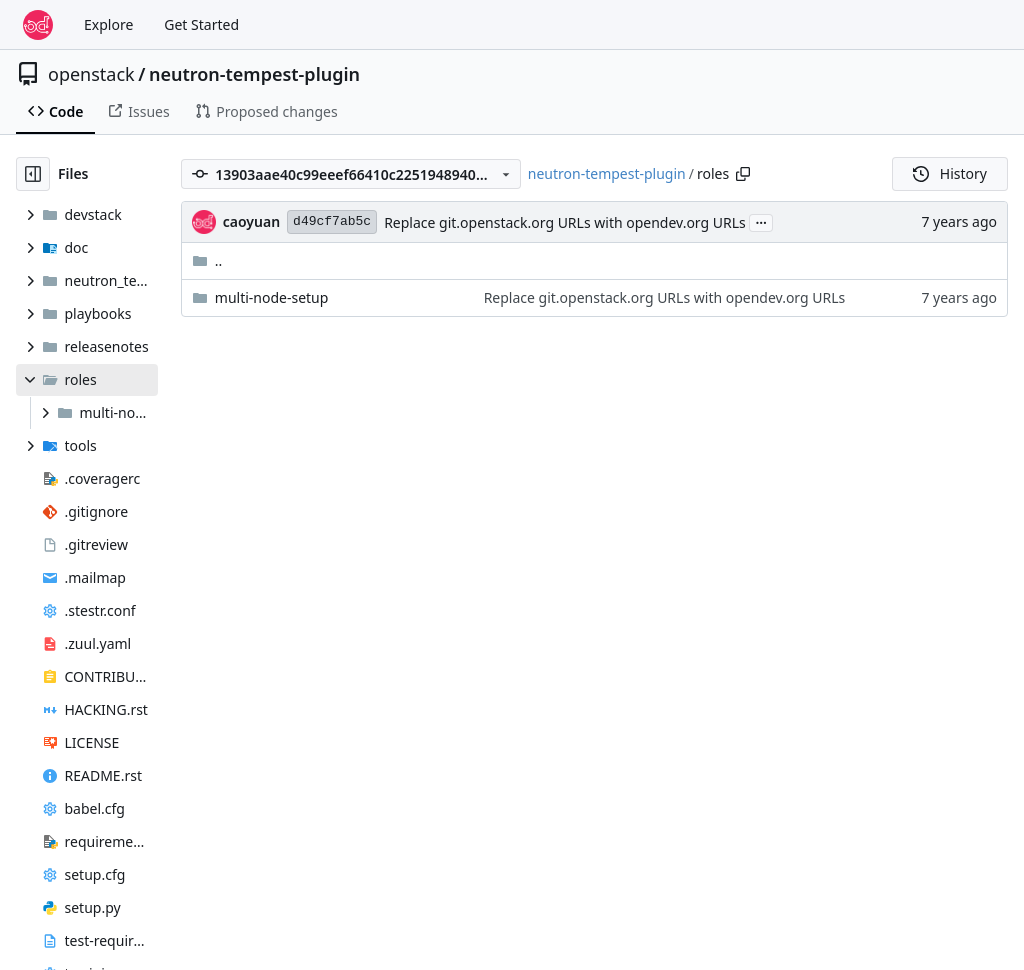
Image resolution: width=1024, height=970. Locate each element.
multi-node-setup (272, 297)
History (950, 173)
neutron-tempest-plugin (254, 74)
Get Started (201, 24)
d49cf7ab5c (332, 221)
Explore (108, 24)
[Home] (38, 25)
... (761, 221)
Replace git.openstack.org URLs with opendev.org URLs (565, 222)
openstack (91, 74)
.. (207, 260)
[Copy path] (743, 174)
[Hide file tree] (33, 174)
